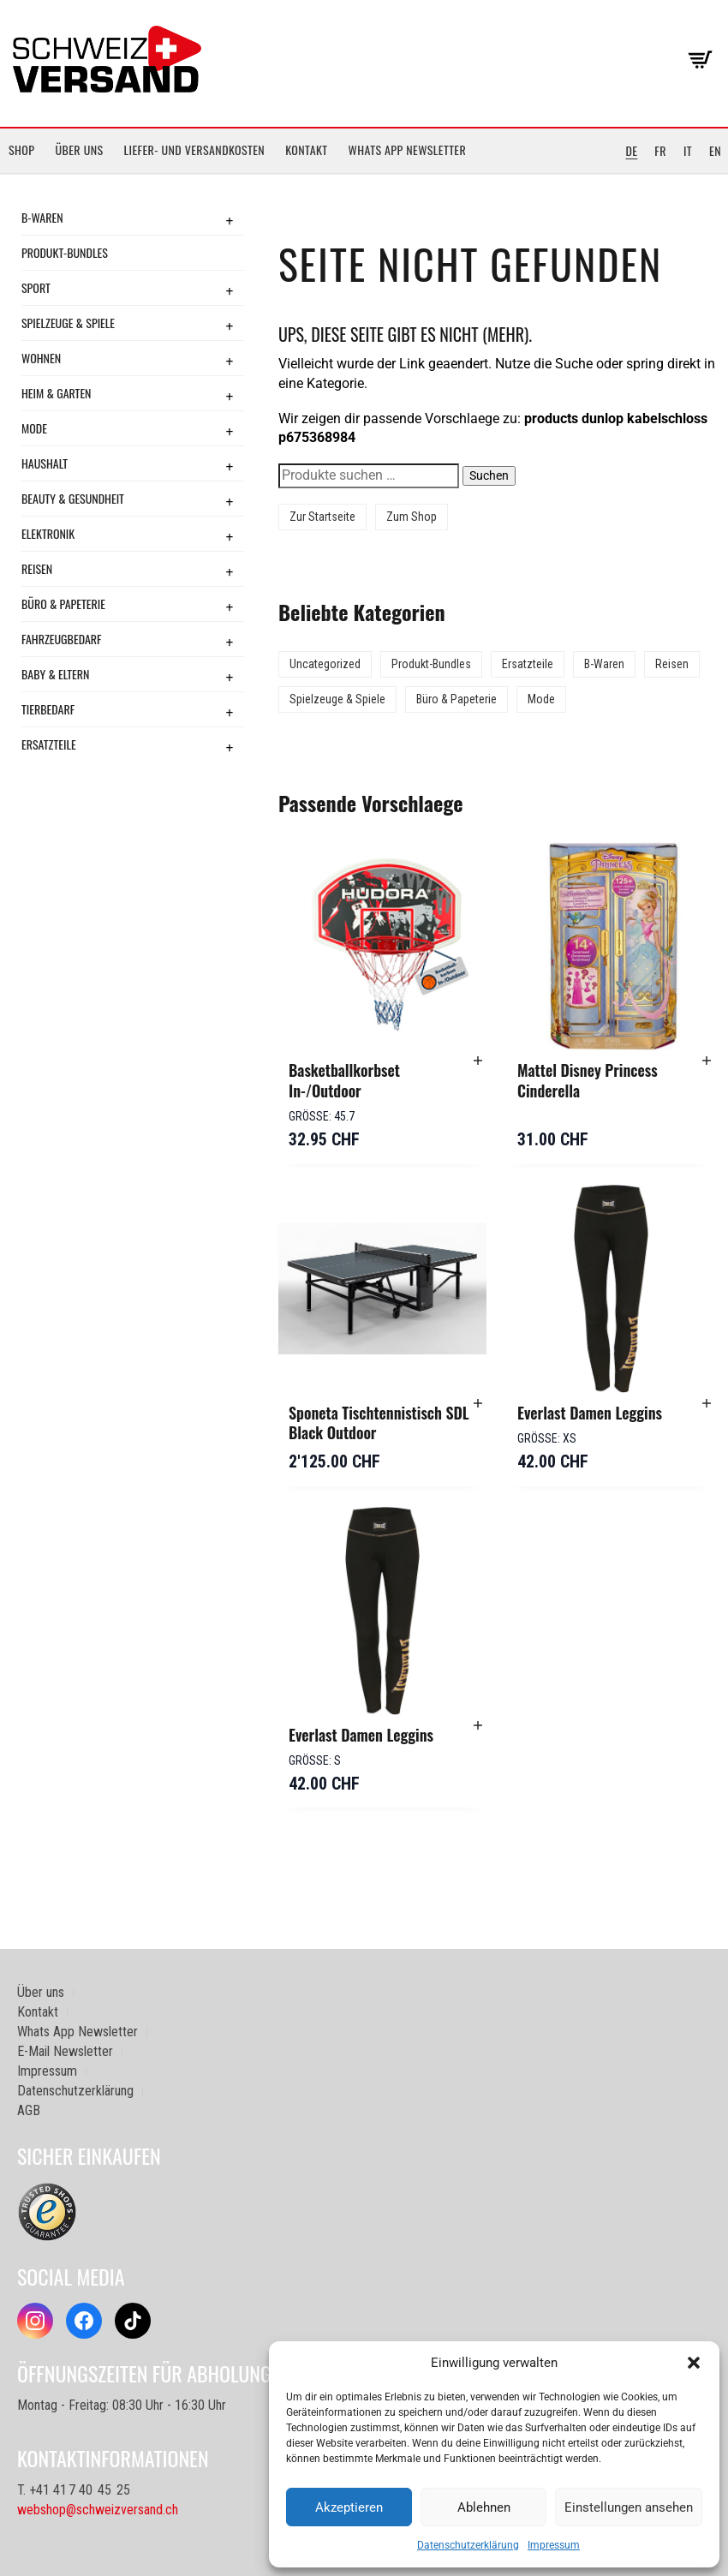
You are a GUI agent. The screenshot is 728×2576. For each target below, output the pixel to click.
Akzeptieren (349, 2507)
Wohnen (41, 358)
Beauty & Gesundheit (72, 498)
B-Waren (42, 217)
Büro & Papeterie (63, 604)
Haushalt (44, 463)
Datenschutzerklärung (468, 2545)
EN (715, 150)
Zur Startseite (322, 516)
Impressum (554, 2545)
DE (631, 150)
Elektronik (48, 533)
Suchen (489, 475)
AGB (28, 2110)
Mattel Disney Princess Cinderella (587, 1080)
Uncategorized (325, 664)
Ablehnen (483, 2507)
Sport (36, 287)
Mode (34, 428)
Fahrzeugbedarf (61, 639)
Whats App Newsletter (408, 149)
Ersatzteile (48, 744)
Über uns (79, 149)
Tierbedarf (48, 709)
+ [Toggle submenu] (229, 220)
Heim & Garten (56, 393)
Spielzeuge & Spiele (68, 323)
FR (660, 150)
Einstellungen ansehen (628, 2507)
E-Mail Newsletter (65, 2051)
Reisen (36, 568)
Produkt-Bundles (64, 252)
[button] (693, 2362)
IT (687, 150)
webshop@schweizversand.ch (97, 2509)
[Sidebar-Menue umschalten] (364, 174)
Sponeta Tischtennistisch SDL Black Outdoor (379, 1423)
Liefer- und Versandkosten (195, 149)
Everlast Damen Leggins (589, 1413)
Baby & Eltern (55, 674)
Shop (21, 149)
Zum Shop (411, 516)
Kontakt (306, 149)
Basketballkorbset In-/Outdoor (344, 1080)
